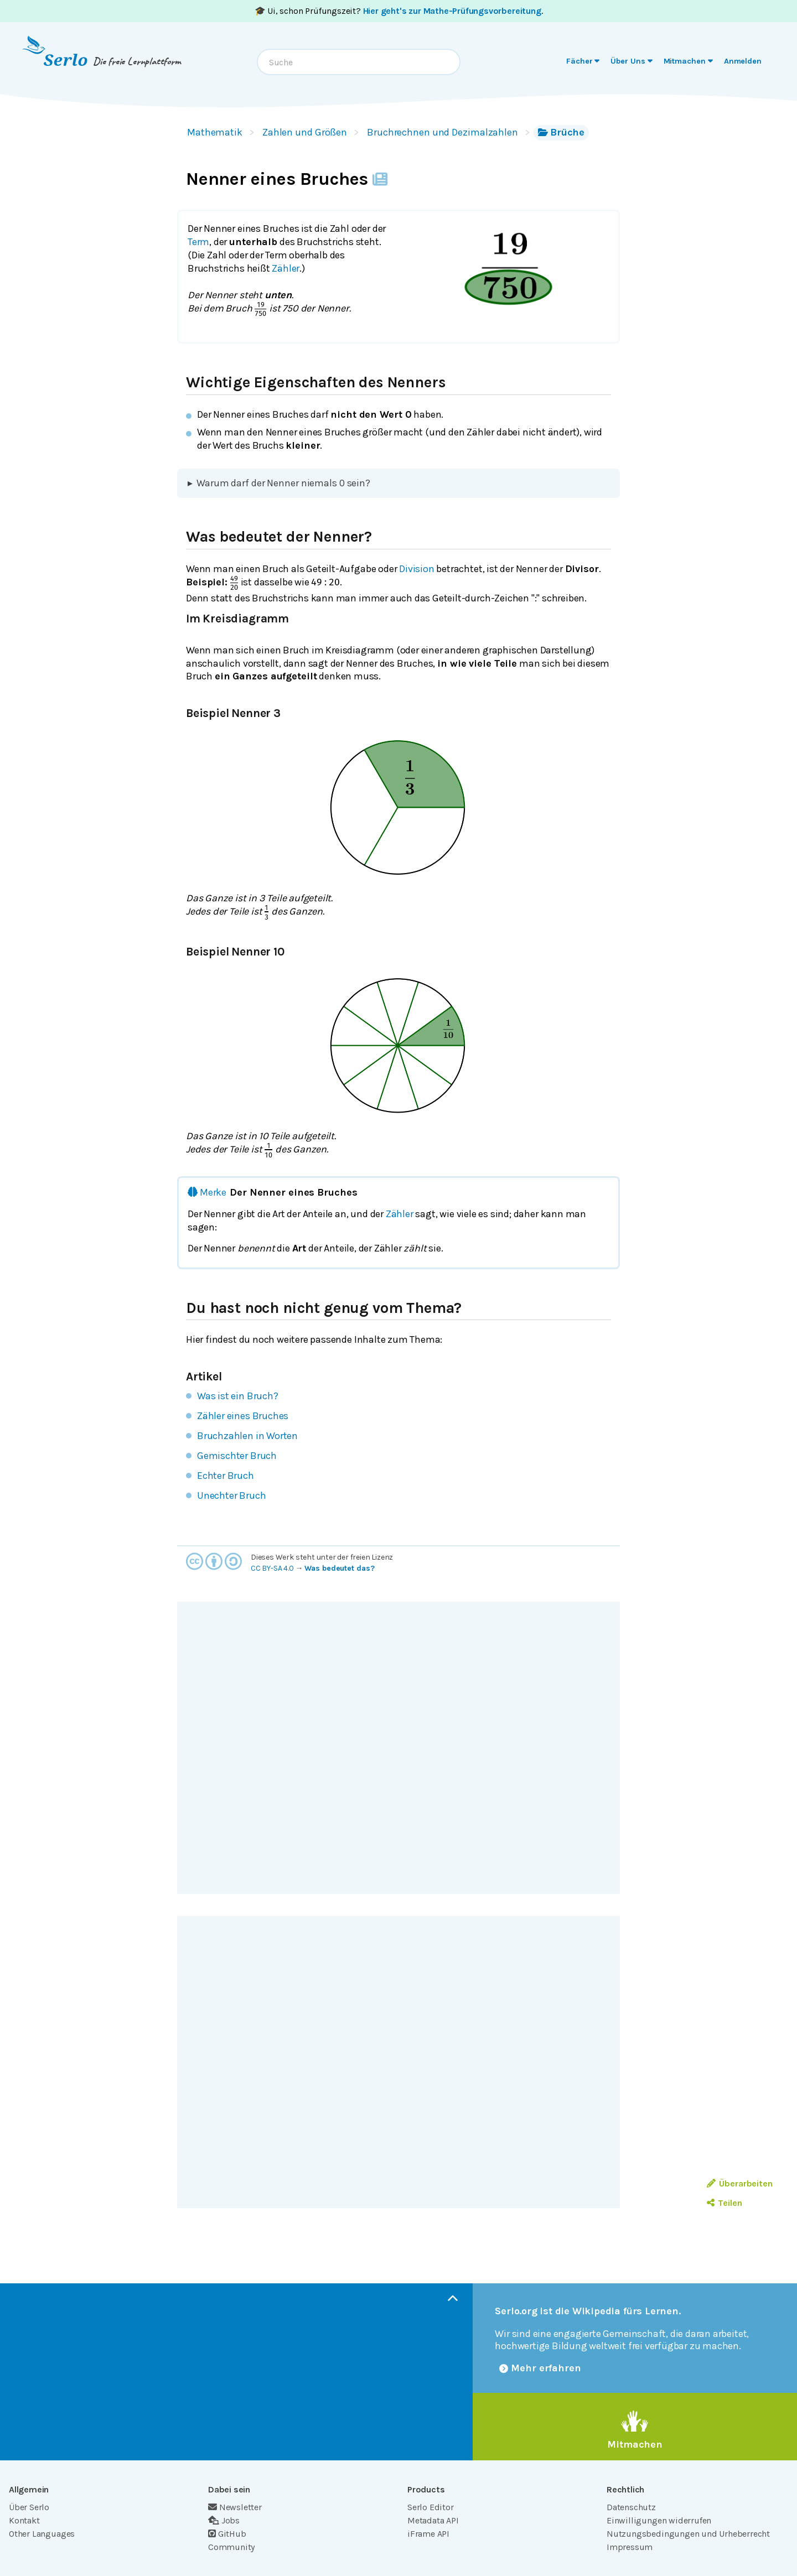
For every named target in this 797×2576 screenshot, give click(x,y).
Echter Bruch (225, 1475)
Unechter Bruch (231, 1495)
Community (231, 2547)
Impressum (630, 2547)
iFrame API (428, 2533)
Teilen (724, 2203)
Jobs (224, 2520)
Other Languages (42, 2533)
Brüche (561, 132)
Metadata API (433, 2520)
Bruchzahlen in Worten (247, 1436)
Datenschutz (631, 2507)
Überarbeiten (740, 2183)
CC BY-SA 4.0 (272, 1568)
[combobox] (358, 62)
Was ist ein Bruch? (237, 1396)
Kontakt (24, 2520)
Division (416, 569)
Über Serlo (29, 2507)
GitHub (227, 2533)
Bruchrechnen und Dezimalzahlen (442, 132)
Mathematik (214, 132)
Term (198, 242)
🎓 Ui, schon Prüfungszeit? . (399, 11)
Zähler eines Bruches (242, 1416)
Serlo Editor (430, 2507)
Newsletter (235, 2507)
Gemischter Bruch (237, 1456)
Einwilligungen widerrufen (659, 2520)
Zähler (285, 268)
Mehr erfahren (540, 2368)
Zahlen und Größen (304, 132)
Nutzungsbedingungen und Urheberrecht (688, 2533)
